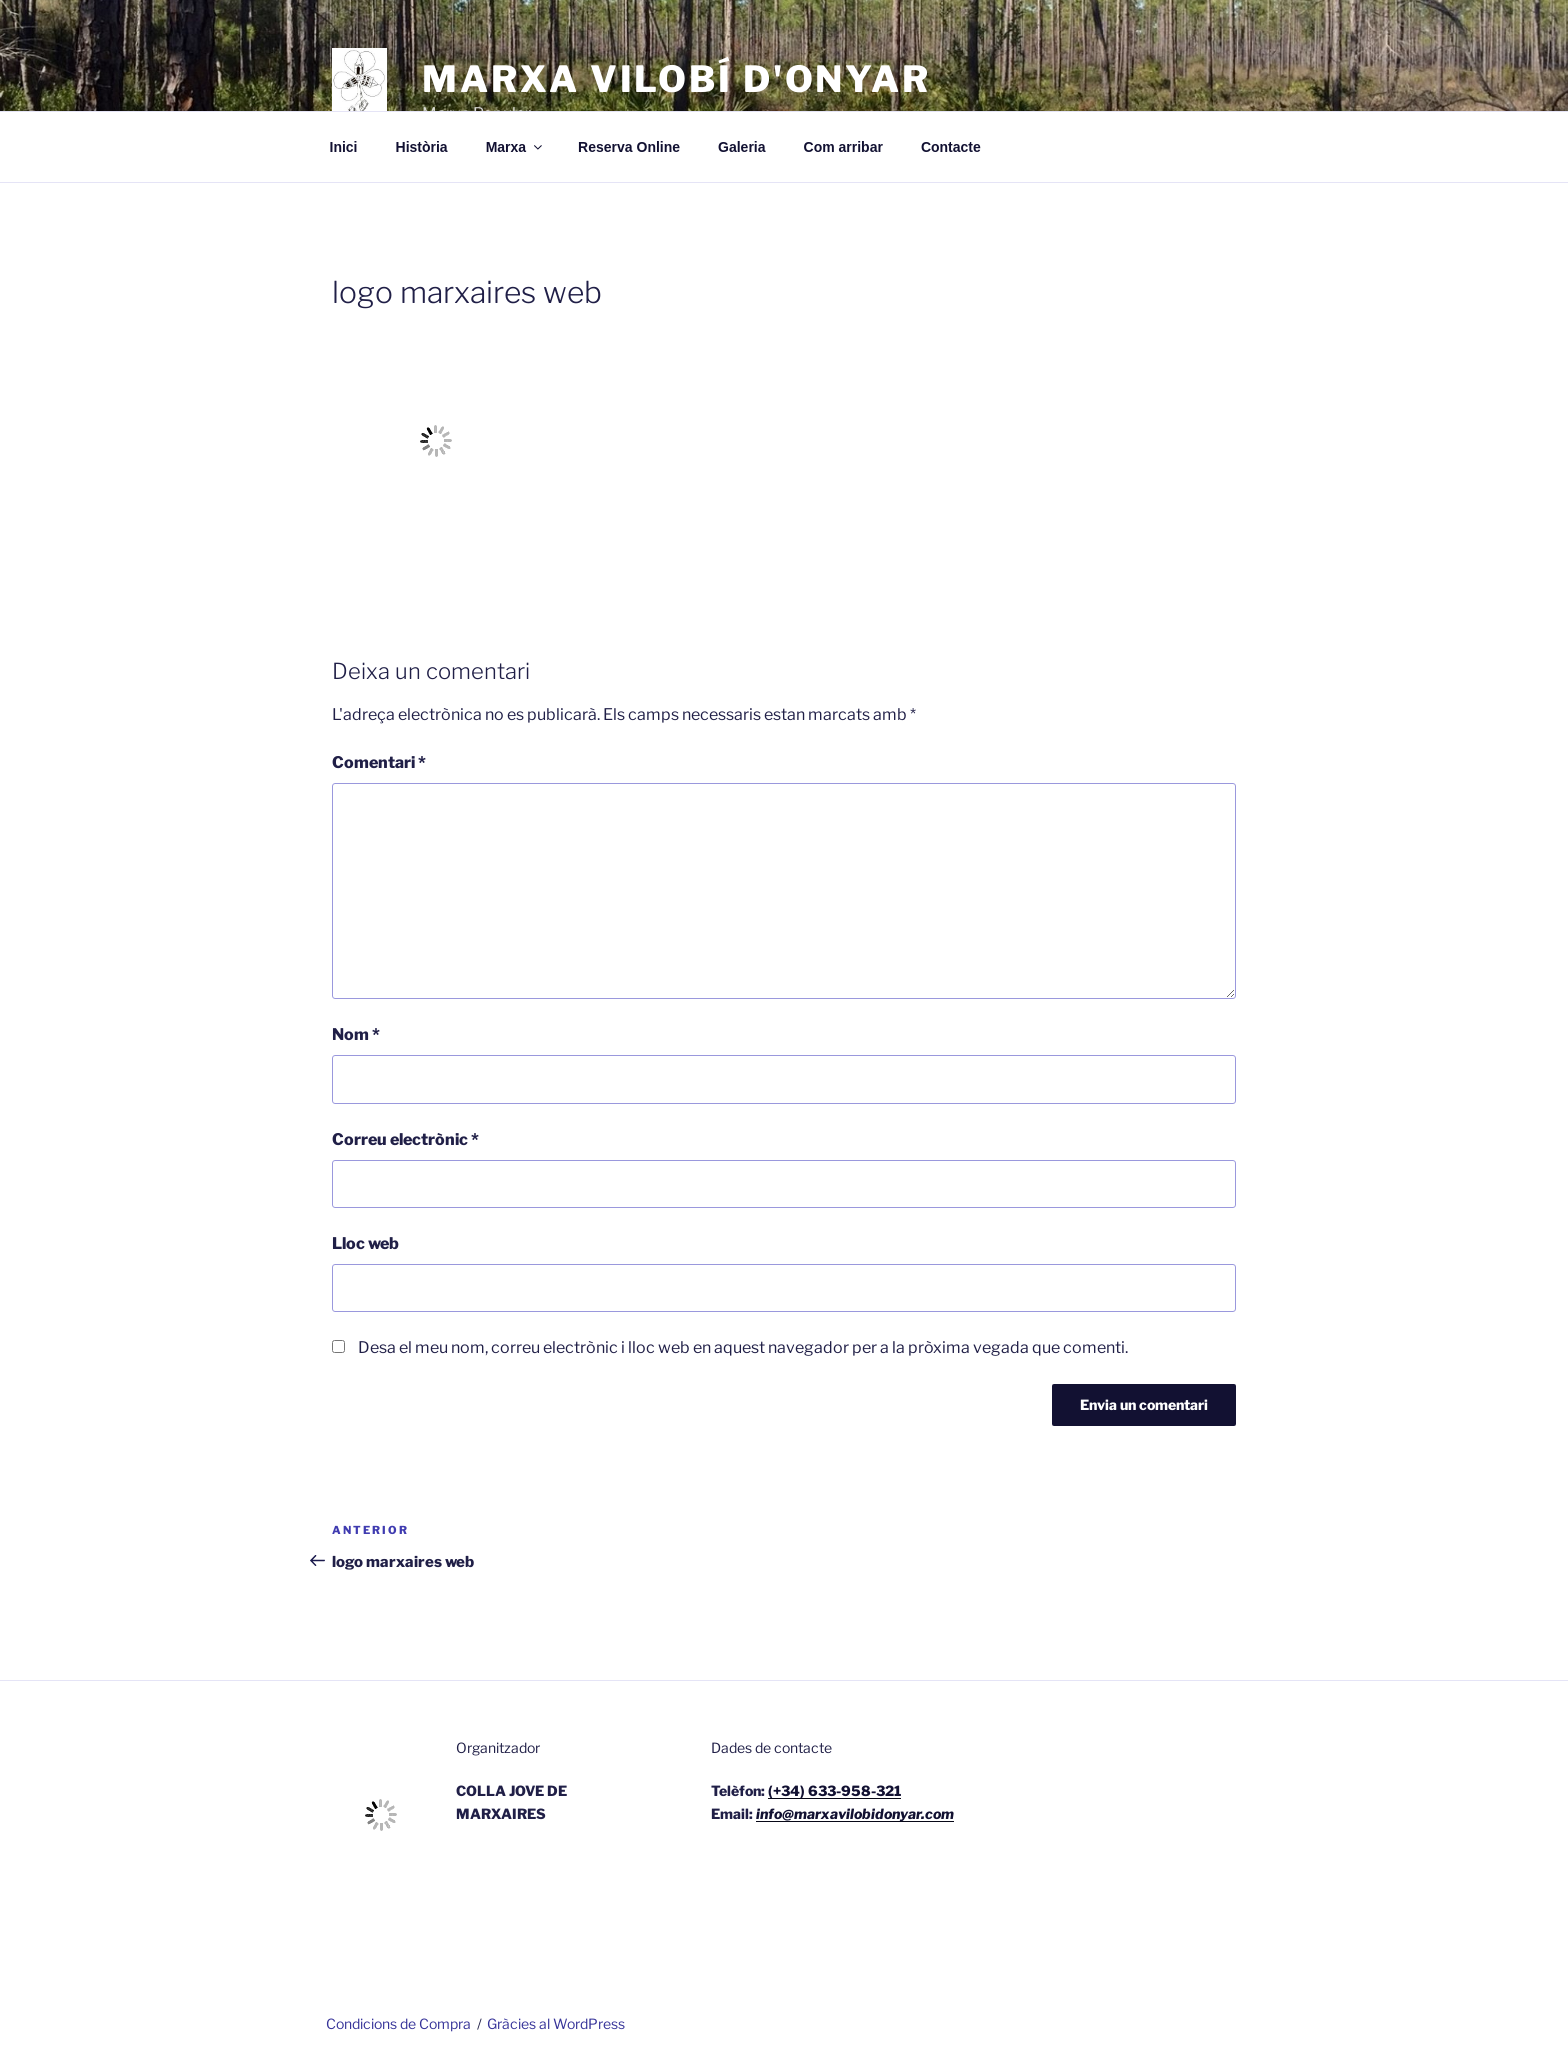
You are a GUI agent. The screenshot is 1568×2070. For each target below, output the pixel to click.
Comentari (379, 762)
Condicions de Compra (398, 2023)
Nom (356, 1034)
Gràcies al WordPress (556, 2023)
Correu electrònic (405, 1139)
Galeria (741, 147)
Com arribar (843, 147)
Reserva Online (629, 147)
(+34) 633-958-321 (834, 1790)
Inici (344, 147)
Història (422, 147)
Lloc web (365, 1243)
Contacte (951, 147)
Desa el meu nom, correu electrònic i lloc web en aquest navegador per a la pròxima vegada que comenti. (743, 1347)
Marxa (515, 147)
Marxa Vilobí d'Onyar (676, 79)
